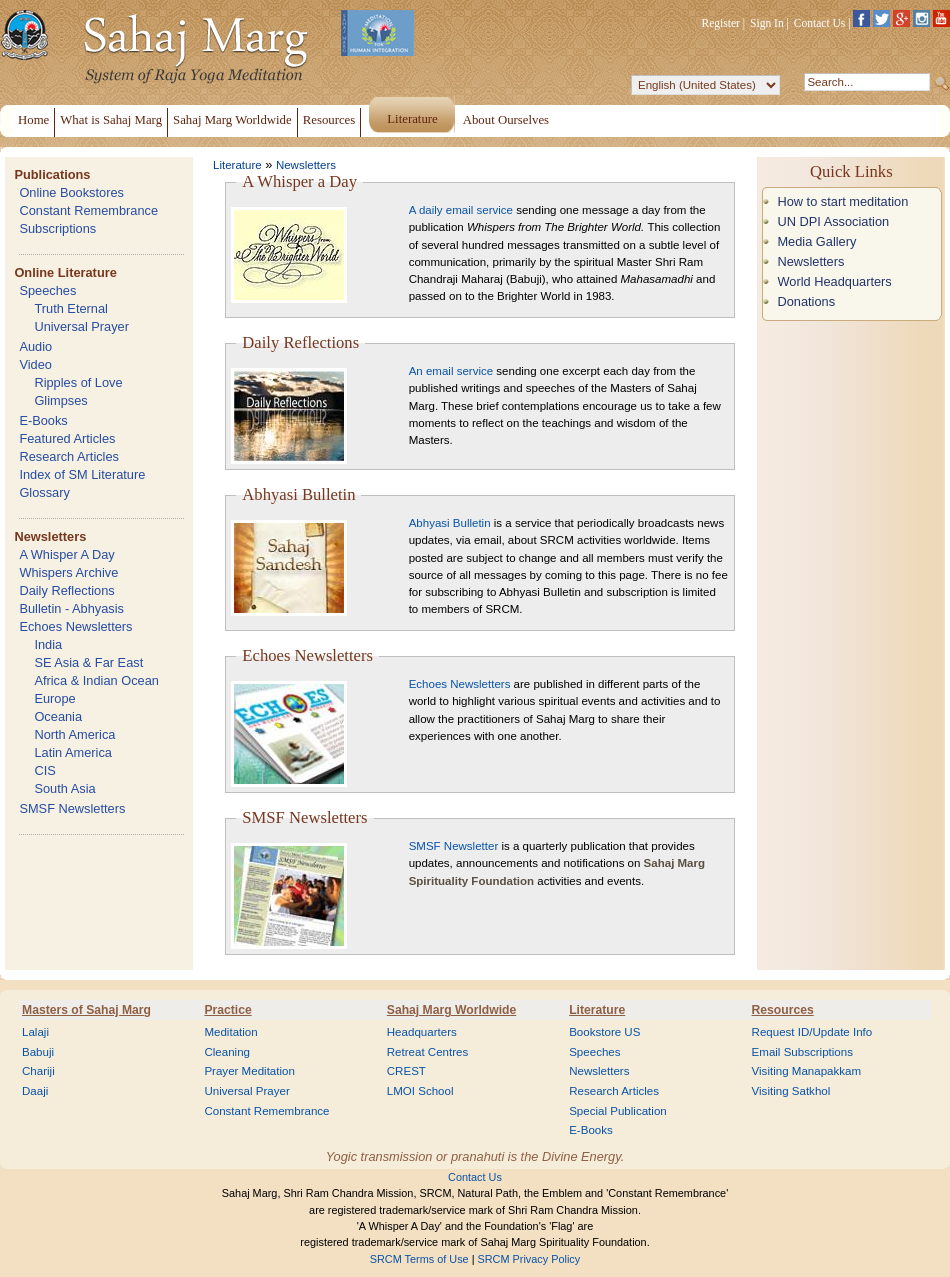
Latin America (73, 752)
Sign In (767, 23)
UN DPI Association (833, 221)
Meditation (230, 1032)
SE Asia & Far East (88, 662)
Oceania (58, 716)
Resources (783, 1010)
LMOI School (420, 1091)
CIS (44, 770)
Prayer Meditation (249, 1071)
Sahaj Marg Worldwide (451, 1010)
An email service (451, 371)
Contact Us (820, 23)
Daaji (35, 1091)
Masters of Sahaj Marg (86, 1010)
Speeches (47, 290)
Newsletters (50, 536)
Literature (237, 165)
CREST (406, 1071)
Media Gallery (816, 241)
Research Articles (69, 456)
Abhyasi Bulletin (450, 523)
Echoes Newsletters (75, 626)
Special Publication (618, 1111)
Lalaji (35, 1032)
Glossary (44, 492)
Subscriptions (57, 228)
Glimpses (60, 400)
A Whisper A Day (66, 554)
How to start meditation (842, 201)
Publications (52, 174)
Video (35, 364)
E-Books (43, 420)
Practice (227, 1010)
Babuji (38, 1052)
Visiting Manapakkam (807, 1071)
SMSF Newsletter (454, 846)
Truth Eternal (71, 308)
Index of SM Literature (82, 474)
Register (721, 23)
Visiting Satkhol (791, 1091)
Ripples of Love (78, 382)
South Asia (64, 788)
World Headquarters (834, 281)
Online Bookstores (71, 192)
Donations (806, 301)
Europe (54, 698)
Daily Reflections (66, 590)
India (48, 644)
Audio (35, 346)
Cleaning (227, 1052)
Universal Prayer (81, 326)
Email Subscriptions (802, 1052)
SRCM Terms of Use (419, 1259)
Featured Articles (67, 438)
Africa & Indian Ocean (96, 680)
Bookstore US (604, 1032)
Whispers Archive (68, 572)
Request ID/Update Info (812, 1032)
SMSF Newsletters (72, 808)
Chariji (38, 1071)
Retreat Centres (428, 1052)
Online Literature (65, 272)
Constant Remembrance (88, 210)
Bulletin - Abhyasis (71, 608)
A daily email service (461, 210)
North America (74, 734)
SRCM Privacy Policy (529, 1259)
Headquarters (422, 1032)
